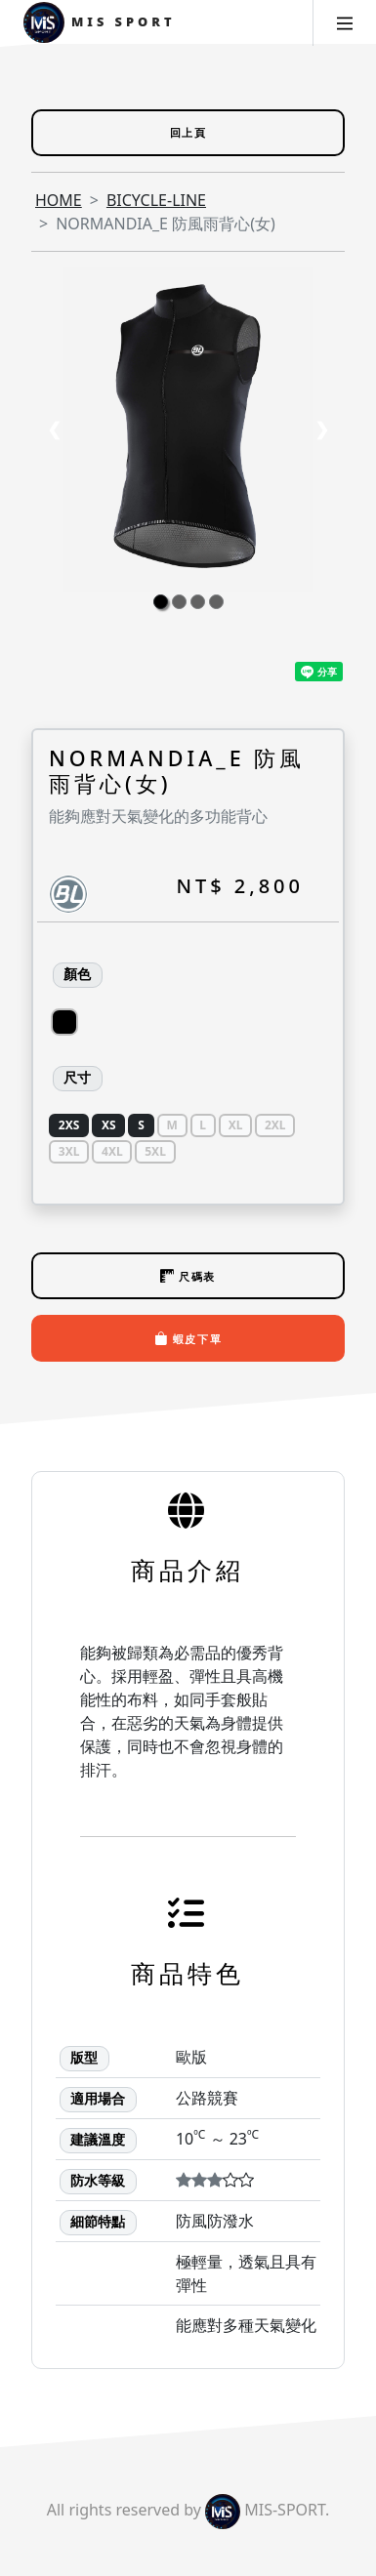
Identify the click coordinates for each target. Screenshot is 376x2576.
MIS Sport (99, 23)
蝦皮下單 (188, 1338)
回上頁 (188, 132)
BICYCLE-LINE (156, 200)
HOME (58, 200)
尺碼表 (188, 1276)
